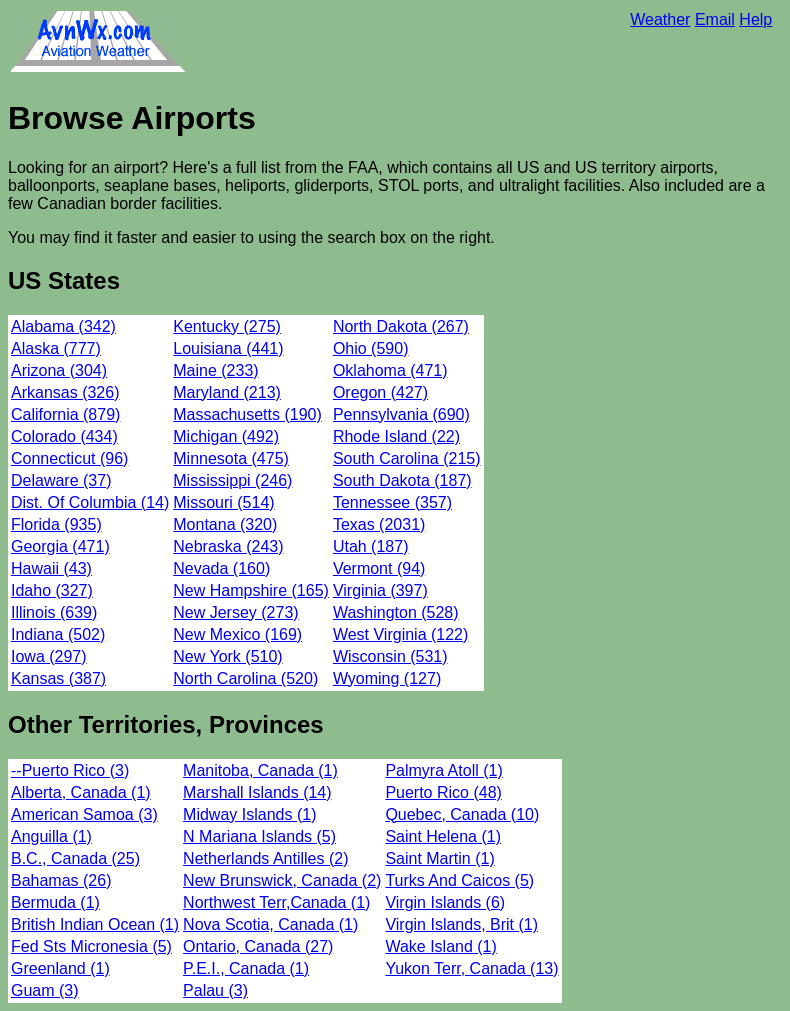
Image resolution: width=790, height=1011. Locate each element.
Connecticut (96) (69, 458)
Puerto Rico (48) (443, 792)
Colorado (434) (64, 436)
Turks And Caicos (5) (459, 880)
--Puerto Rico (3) (70, 770)
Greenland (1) (60, 968)
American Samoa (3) (84, 814)
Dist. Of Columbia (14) (90, 502)
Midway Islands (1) (249, 814)
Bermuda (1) (55, 902)
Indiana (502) (58, 634)
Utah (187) (371, 546)
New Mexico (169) (237, 634)
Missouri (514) (223, 502)
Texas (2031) (379, 524)
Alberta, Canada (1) (81, 792)
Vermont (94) (379, 568)
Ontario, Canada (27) (258, 946)
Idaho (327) (52, 590)
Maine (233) (215, 370)
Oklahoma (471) (390, 370)
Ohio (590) (371, 348)
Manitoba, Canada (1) (260, 770)
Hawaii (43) (51, 568)
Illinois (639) (54, 612)
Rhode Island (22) (396, 436)
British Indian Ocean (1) (95, 924)
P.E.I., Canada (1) (246, 968)
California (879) (65, 414)
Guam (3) (45, 990)
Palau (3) (215, 990)
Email (715, 19)
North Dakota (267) (401, 326)
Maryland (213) (227, 392)
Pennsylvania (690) (401, 414)
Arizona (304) (59, 370)
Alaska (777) (56, 348)
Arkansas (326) (65, 392)
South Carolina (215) (407, 458)
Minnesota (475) (231, 458)
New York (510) (227, 656)
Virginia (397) (380, 590)
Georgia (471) (60, 546)
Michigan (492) (226, 436)
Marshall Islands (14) (257, 792)
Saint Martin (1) (439, 858)
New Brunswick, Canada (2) (282, 880)
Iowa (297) (49, 656)
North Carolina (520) (245, 678)
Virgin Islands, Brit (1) (461, 924)
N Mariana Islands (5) (259, 836)
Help (755, 19)
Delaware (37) (61, 480)
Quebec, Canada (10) (462, 814)
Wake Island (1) (440, 946)
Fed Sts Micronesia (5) (91, 946)
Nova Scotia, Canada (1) (270, 924)
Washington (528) (396, 612)
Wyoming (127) (387, 678)
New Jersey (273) (235, 612)
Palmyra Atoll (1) (443, 770)
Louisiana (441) (228, 348)
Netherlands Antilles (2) (265, 858)
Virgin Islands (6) (445, 902)
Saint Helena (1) (443, 836)
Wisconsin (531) (390, 656)
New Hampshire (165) (251, 590)
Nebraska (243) (228, 546)
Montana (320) (225, 524)
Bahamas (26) (61, 880)
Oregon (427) (380, 392)
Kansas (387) (58, 678)
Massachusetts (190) (247, 414)
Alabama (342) (63, 326)
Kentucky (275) (227, 326)
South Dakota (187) (402, 480)
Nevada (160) (221, 568)
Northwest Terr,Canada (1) (276, 902)
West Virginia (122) (400, 634)
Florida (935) (56, 524)
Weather (660, 19)
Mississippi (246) (232, 480)
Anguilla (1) (51, 836)
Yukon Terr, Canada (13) (471, 968)
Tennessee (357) (392, 502)
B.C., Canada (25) (75, 858)
